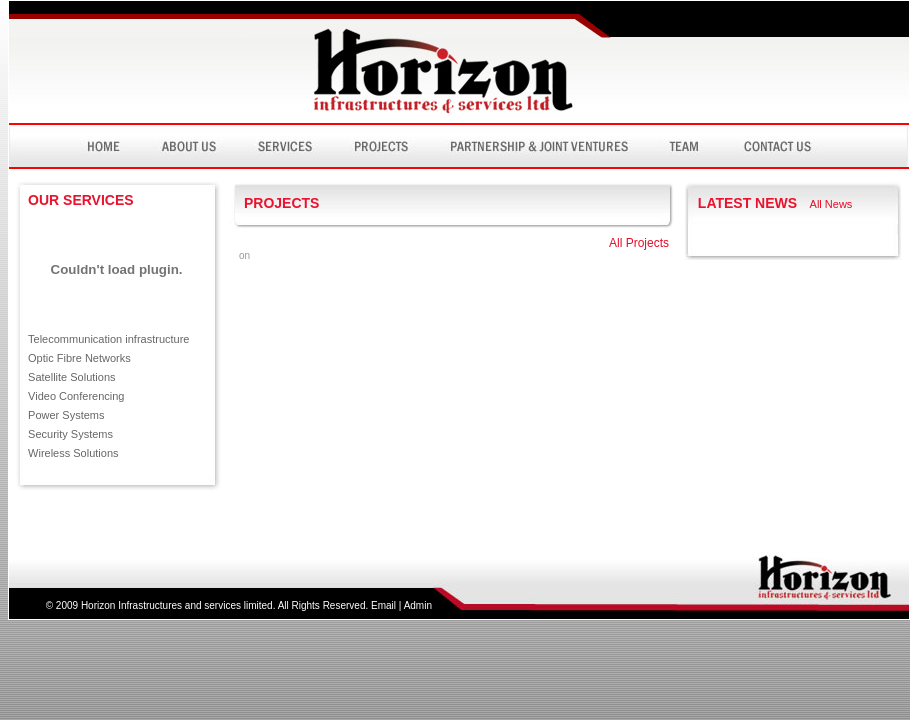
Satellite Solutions (71, 377)
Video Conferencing (76, 396)
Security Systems (70, 434)
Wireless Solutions (73, 453)
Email (383, 605)
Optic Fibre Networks (79, 358)
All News (831, 204)
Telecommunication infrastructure (108, 339)
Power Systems (66, 415)
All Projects (639, 243)
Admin (418, 605)
